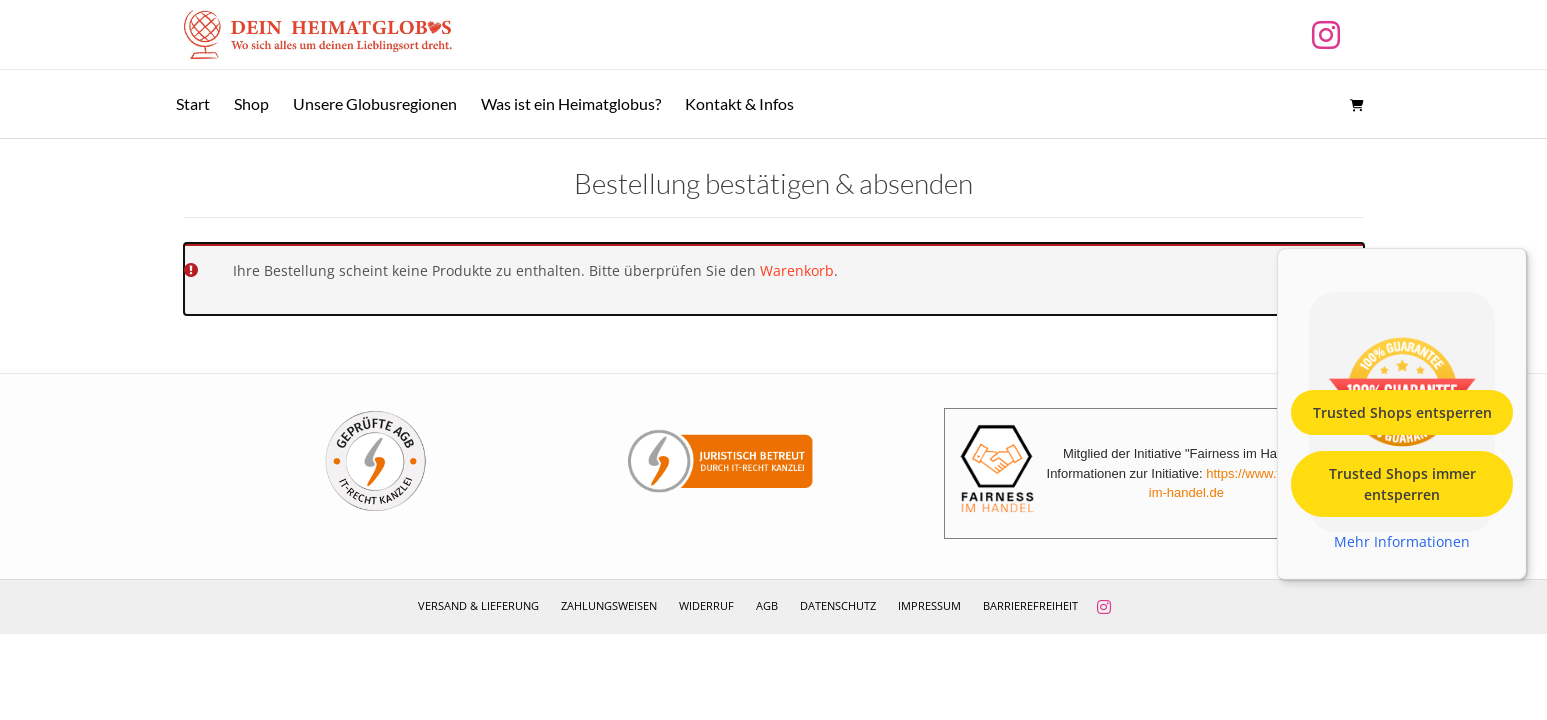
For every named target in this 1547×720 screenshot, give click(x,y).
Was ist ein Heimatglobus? (571, 103)
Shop (251, 103)
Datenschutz (838, 605)
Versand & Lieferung (478, 605)
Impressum (929, 605)
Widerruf (706, 605)
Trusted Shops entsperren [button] (1402, 411)
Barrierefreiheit (1030, 605)
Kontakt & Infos (739, 103)
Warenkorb (797, 270)
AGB (767, 605)
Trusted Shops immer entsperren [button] (1402, 483)
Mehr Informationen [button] (1402, 541)
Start (193, 103)
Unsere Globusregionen (375, 103)
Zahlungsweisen (609, 605)
